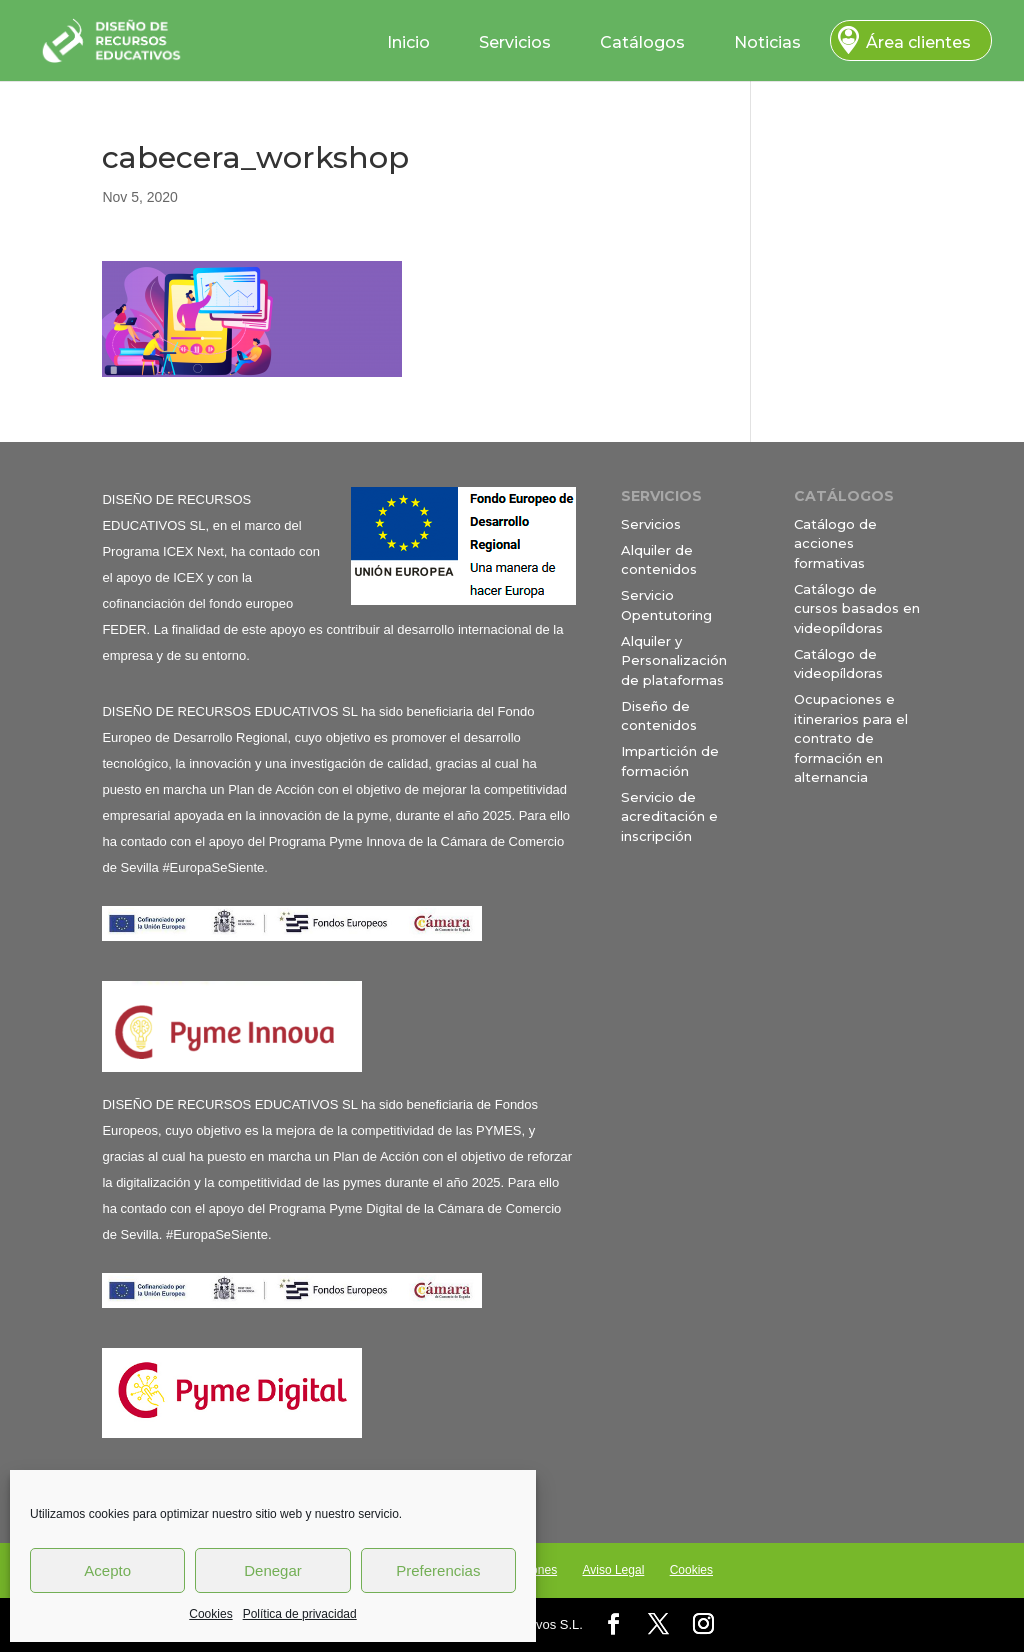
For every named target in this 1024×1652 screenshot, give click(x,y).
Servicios (515, 42)
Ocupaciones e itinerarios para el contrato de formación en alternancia (851, 738)
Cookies (210, 1614)
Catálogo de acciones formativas (835, 543)
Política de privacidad (300, 1614)
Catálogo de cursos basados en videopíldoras (857, 608)
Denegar (273, 1570)
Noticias (767, 42)
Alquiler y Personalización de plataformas (674, 660)
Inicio (408, 42)
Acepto (107, 1570)
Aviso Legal (613, 1570)
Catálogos (642, 42)
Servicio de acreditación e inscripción (669, 816)
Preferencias (438, 1570)
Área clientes (918, 42)
